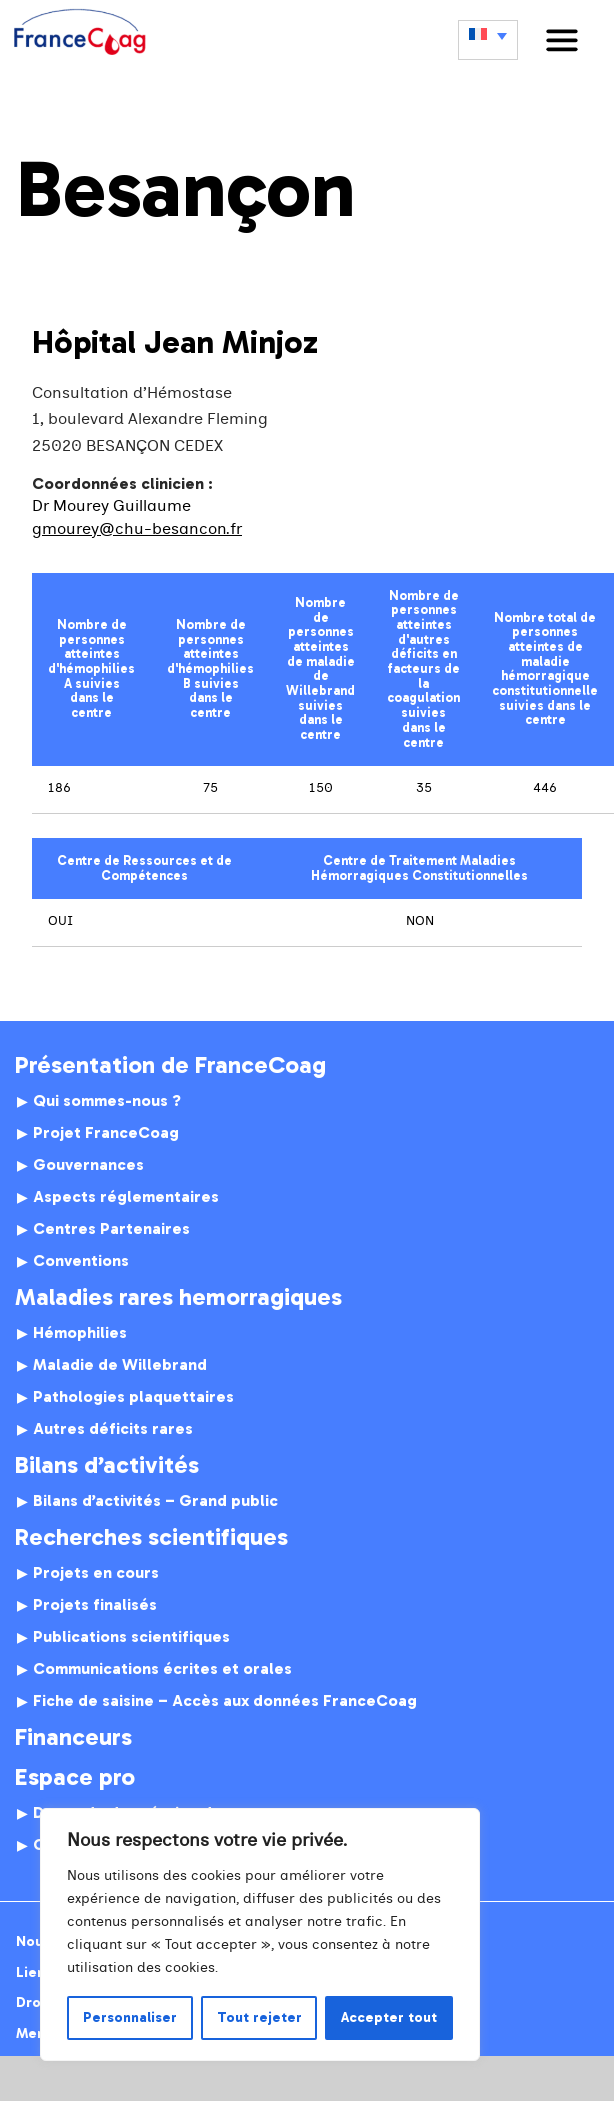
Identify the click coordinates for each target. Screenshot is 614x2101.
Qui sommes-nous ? (107, 1101)
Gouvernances (88, 1165)
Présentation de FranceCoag (170, 1065)
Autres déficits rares (113, 1429)
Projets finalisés (95, 1605)
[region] (260, 1934)
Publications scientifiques (131, 1637)
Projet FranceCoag (106, 1133)
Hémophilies (80, 1333)
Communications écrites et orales (162, 1669)
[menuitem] (488, 40)
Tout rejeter (259, 2017)
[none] (488, 40)
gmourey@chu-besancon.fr (137, 529)
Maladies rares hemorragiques (178, 1297)
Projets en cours (96, 1573)
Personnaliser (130, 2017)
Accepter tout (389, 2017)
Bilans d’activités (107, 1465)
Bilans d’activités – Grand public (155, 1501)
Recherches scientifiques (151, 1537)
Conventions (81, 1261)
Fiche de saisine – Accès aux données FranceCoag (225, 1701)
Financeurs (73, 1737)
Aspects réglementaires (126, 1197)
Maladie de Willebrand (120, 1365)
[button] (562, 40)
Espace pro (75, 1777)
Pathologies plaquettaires (133, 1397)
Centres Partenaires (111, 1229)
